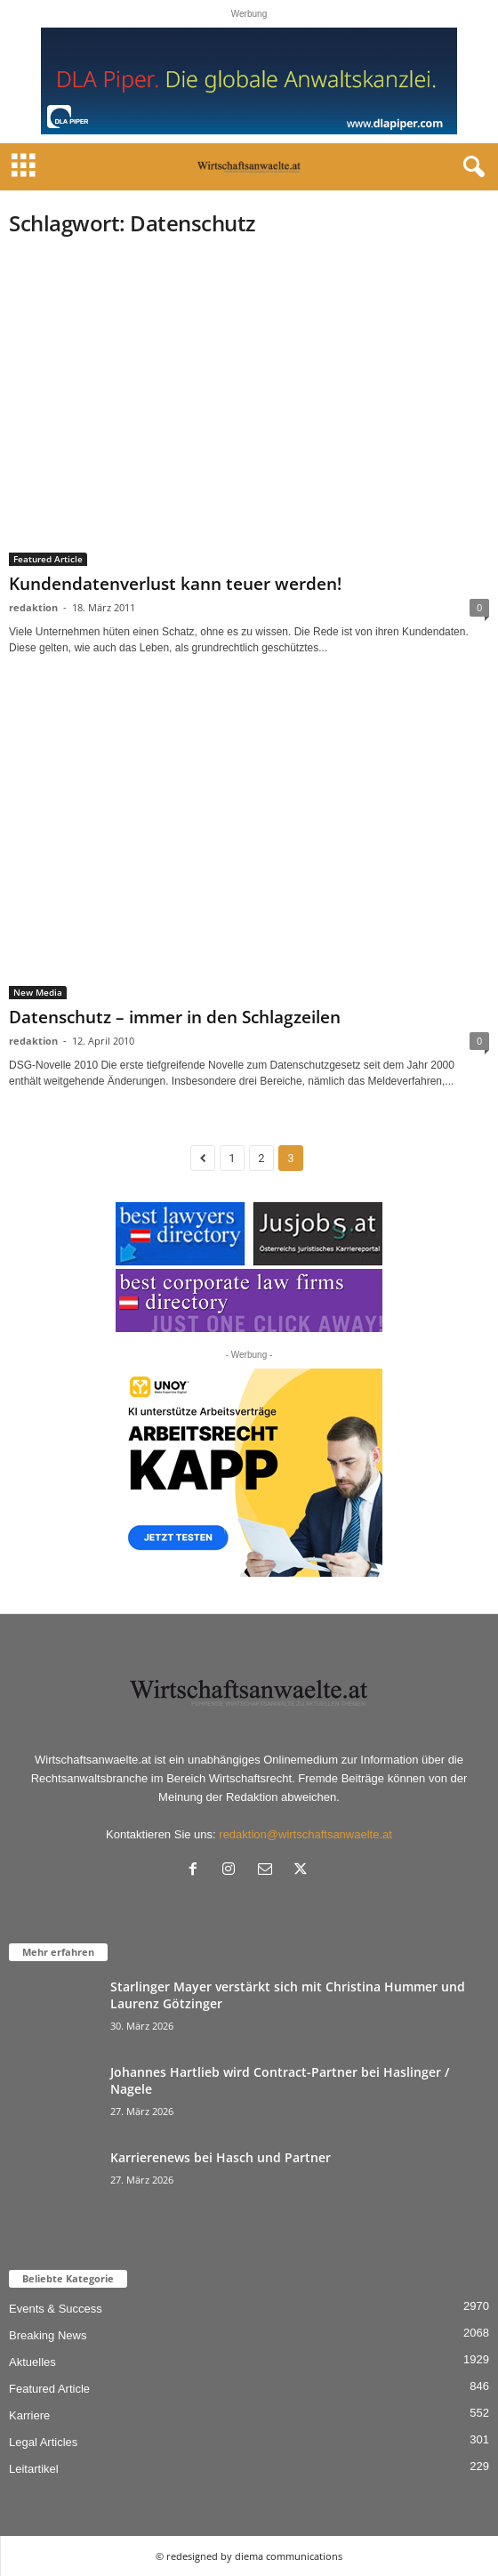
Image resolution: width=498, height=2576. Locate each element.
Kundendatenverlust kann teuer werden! (175, 583)
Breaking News (47, 2335)
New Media (37, 992)
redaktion (33, 607)
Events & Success (55, 2308)
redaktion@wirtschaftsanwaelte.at (305, 1834)
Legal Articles (43, 2442)
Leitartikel (34, 2468)
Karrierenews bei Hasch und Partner (220, 2157)
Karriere (29, 2415)
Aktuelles (32, 2362)
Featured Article (48, 559)
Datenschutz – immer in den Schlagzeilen (175, 1017)
